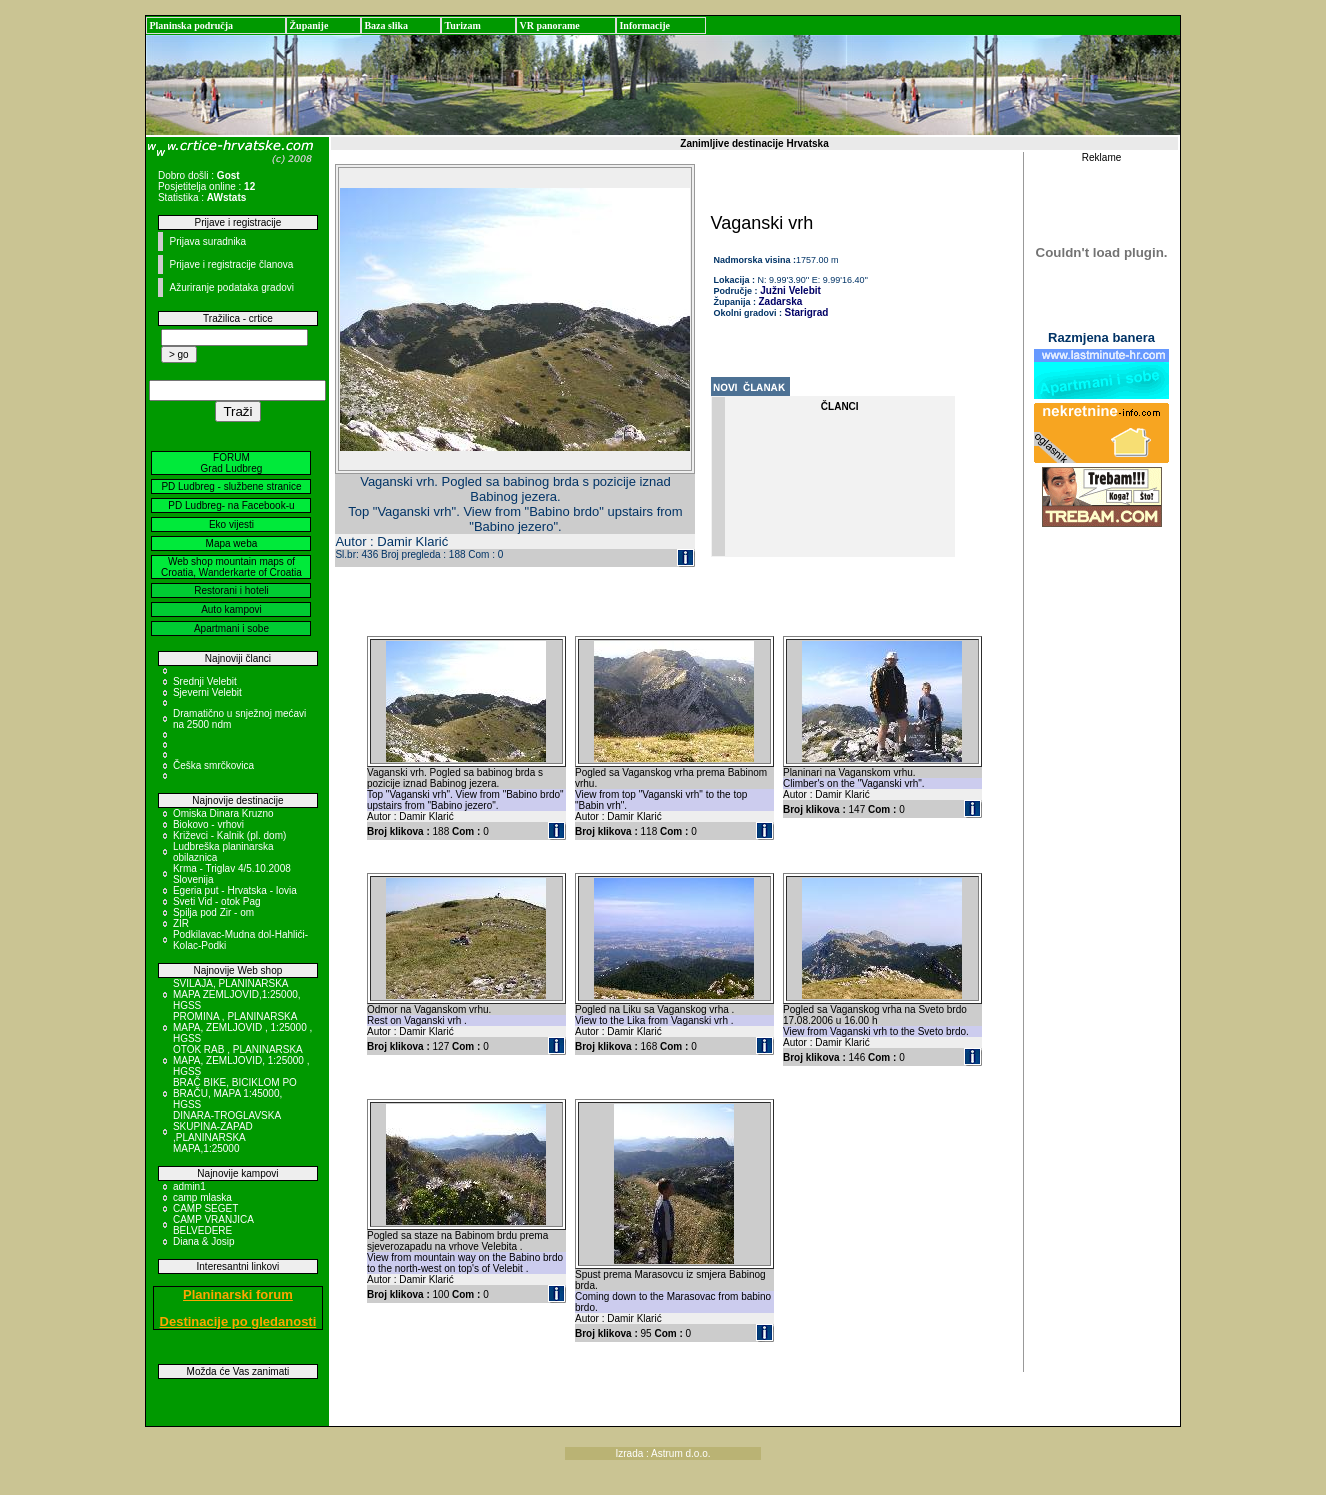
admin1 (189, 1186)
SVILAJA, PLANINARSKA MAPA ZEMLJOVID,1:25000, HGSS (237, 994)
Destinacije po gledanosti (238, 1321)
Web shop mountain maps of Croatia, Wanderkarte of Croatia (231, 567)
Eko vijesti (231, 524)
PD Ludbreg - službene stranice (231, 486)
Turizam (462, 25)
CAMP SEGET (205, 1208)
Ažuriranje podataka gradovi (231, 287)
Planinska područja (191, 25)
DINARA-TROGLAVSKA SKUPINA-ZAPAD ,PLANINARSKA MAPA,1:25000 (227, 1132)
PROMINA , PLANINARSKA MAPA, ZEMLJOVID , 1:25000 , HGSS (242, 1027)
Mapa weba (232, 543)
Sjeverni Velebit (207, 692)
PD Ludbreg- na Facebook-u (231, 505)
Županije (308, 25)
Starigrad (807, 312)
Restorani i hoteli (231, 590)
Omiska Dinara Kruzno (223, 813)
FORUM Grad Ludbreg (232, 463)
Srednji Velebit (205, 681)
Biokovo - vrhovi (208, 824)
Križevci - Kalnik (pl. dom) (229, 835)
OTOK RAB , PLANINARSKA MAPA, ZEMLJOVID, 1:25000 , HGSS (241, 1060)
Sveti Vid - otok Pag (217, 901)
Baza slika (386, 25)
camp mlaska (202, 1197)
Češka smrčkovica (213, 765)
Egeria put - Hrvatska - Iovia (235, 890)
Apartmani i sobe (231, 628)
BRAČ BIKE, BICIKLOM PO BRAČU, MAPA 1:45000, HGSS (235, 1093)
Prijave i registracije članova (231, 264)
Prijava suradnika (207, 241)
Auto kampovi (231, 609)
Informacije (644, 25)
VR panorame (549, 25)
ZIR (181, 923)
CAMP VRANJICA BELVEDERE (213, 1225)
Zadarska (781, 301)
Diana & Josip (204, 1241)
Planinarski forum (238, 1294)
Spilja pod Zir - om (213, 912)
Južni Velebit (789, 290)
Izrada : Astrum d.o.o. (662, 1453)
